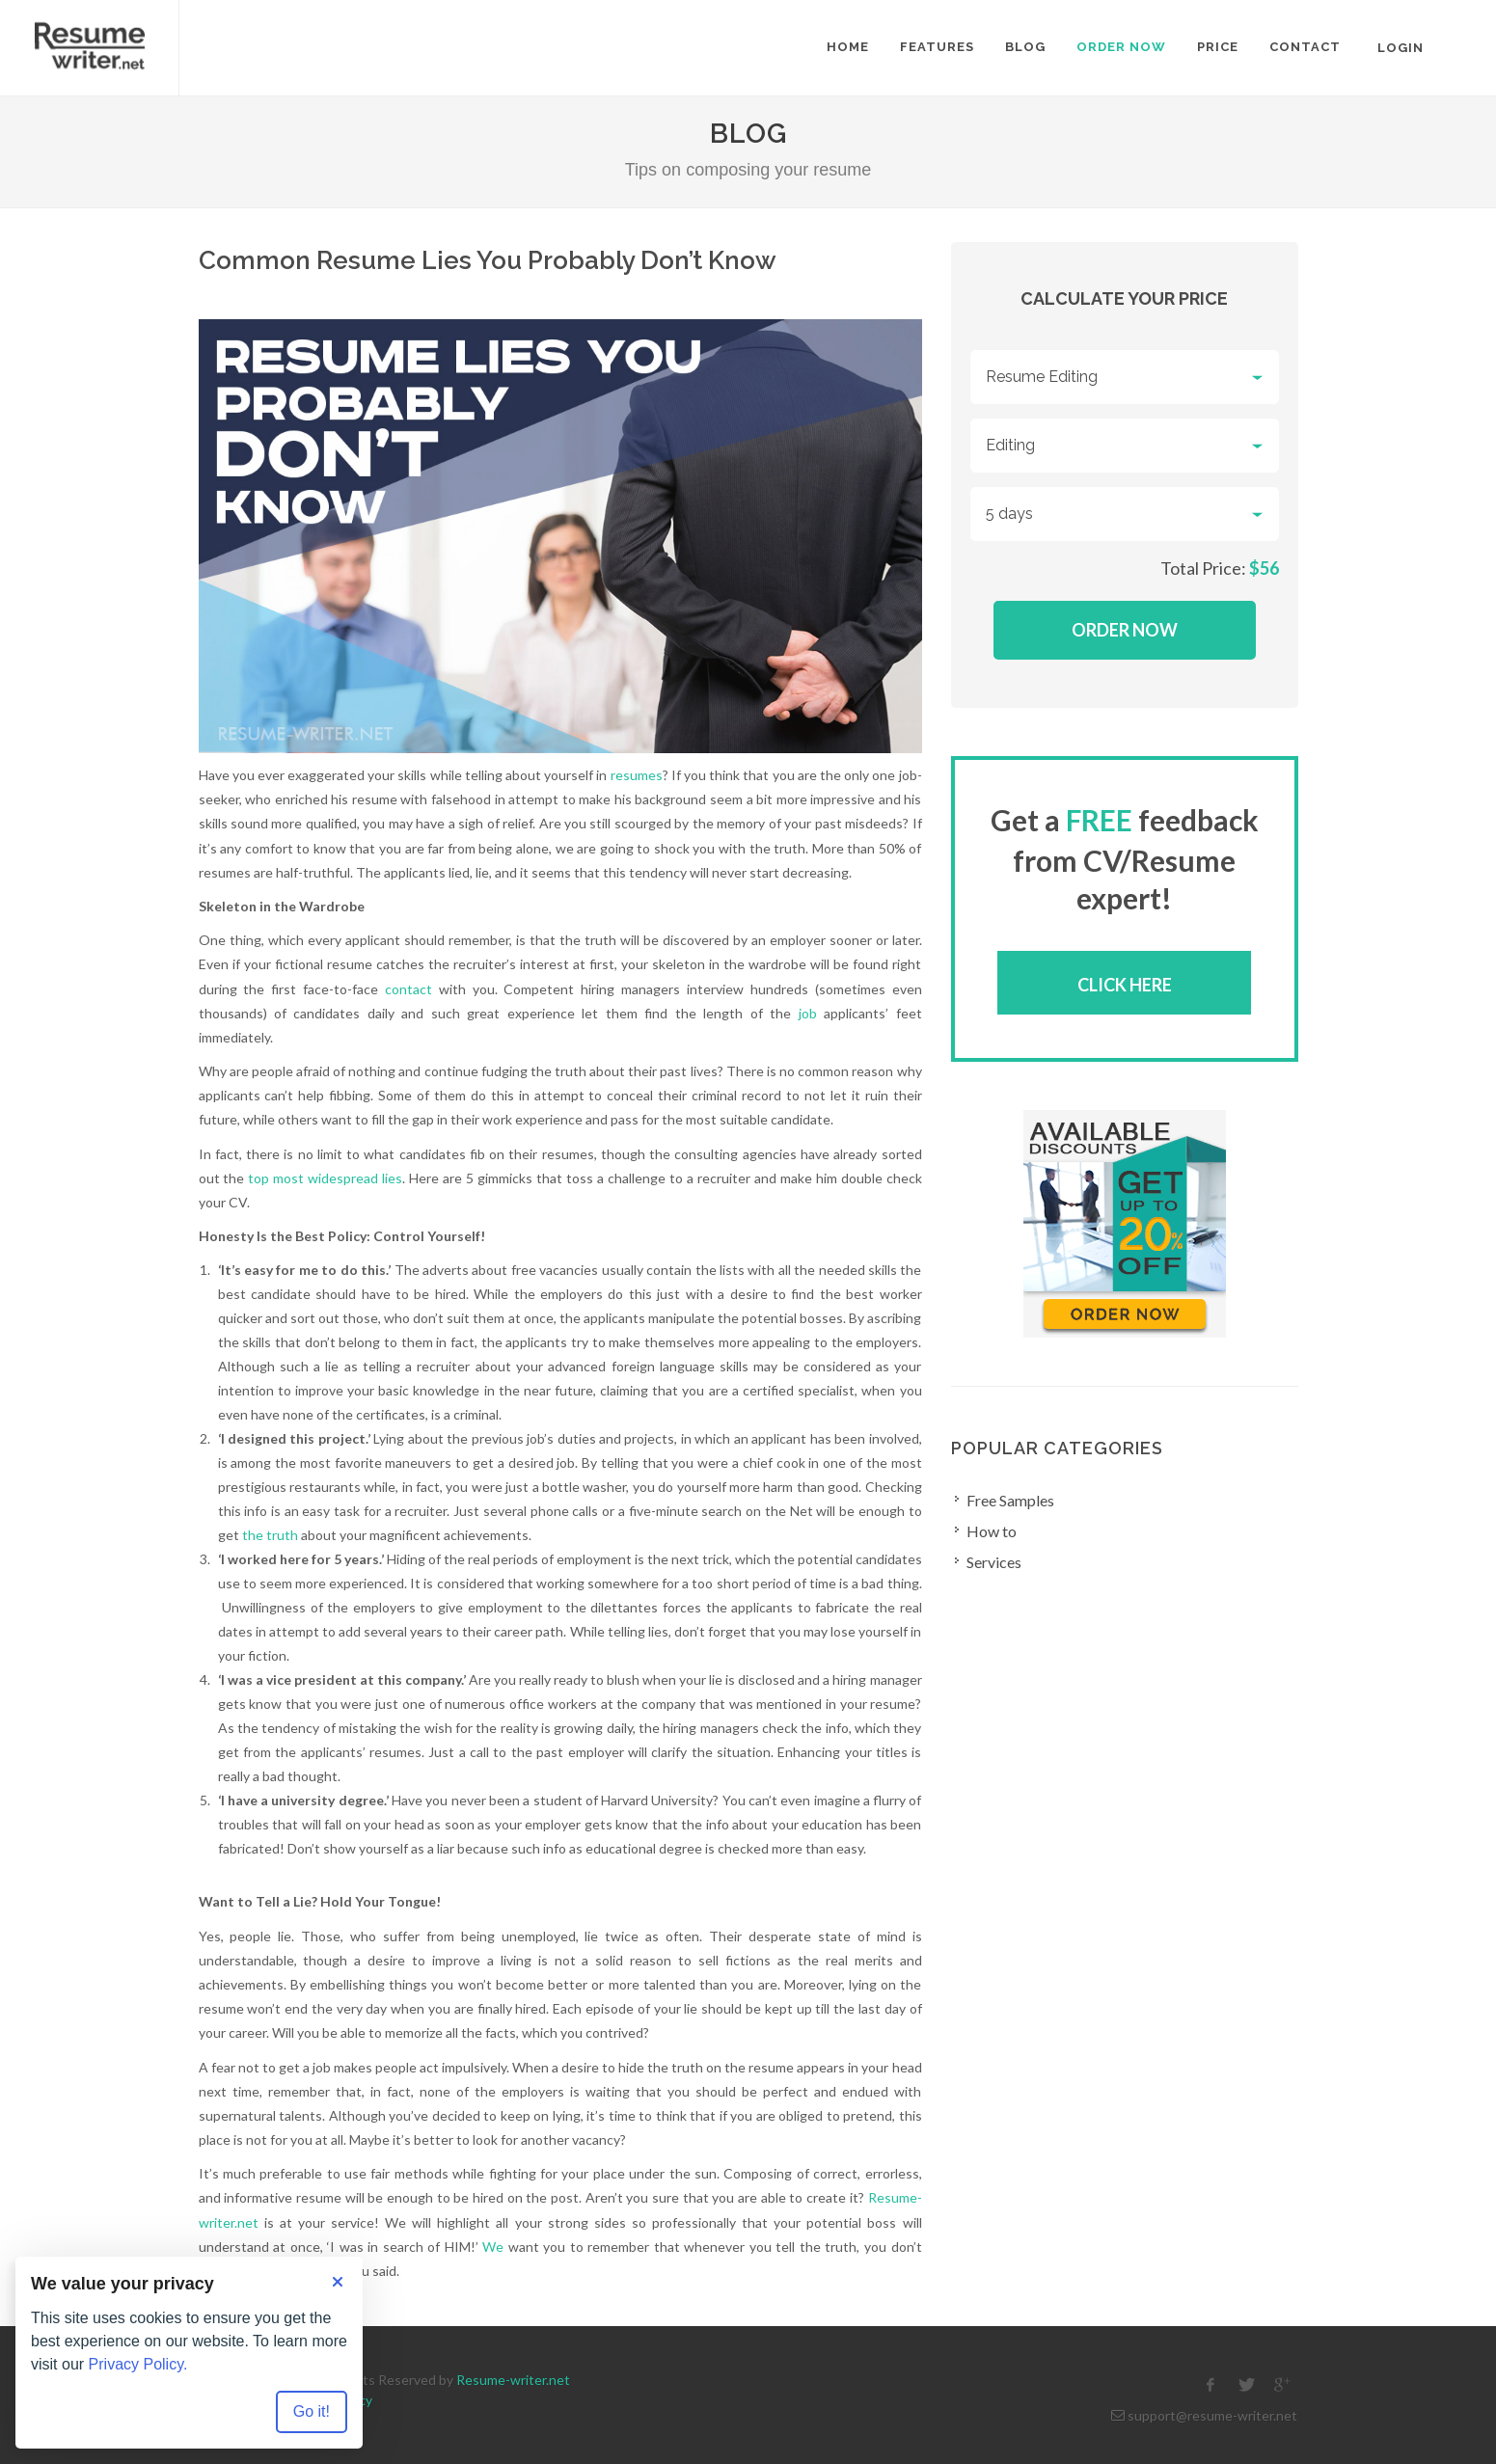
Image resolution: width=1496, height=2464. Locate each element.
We (492, 2246)
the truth (270, 1535)
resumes (637, 775)
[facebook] (1210, 2384)
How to (991, 1531)
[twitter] (1246, 2384)
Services (993, 1562)
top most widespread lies (325, 1178)
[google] (1281, 2384)
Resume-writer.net (513, 2379)
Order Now (1125, 629)
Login (1400, 48)
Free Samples (1010, 1500)
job (808, 1013)
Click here (1124, 984)
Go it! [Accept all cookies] (311, 2411)
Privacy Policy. (138, 2364)
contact (408, 989)
